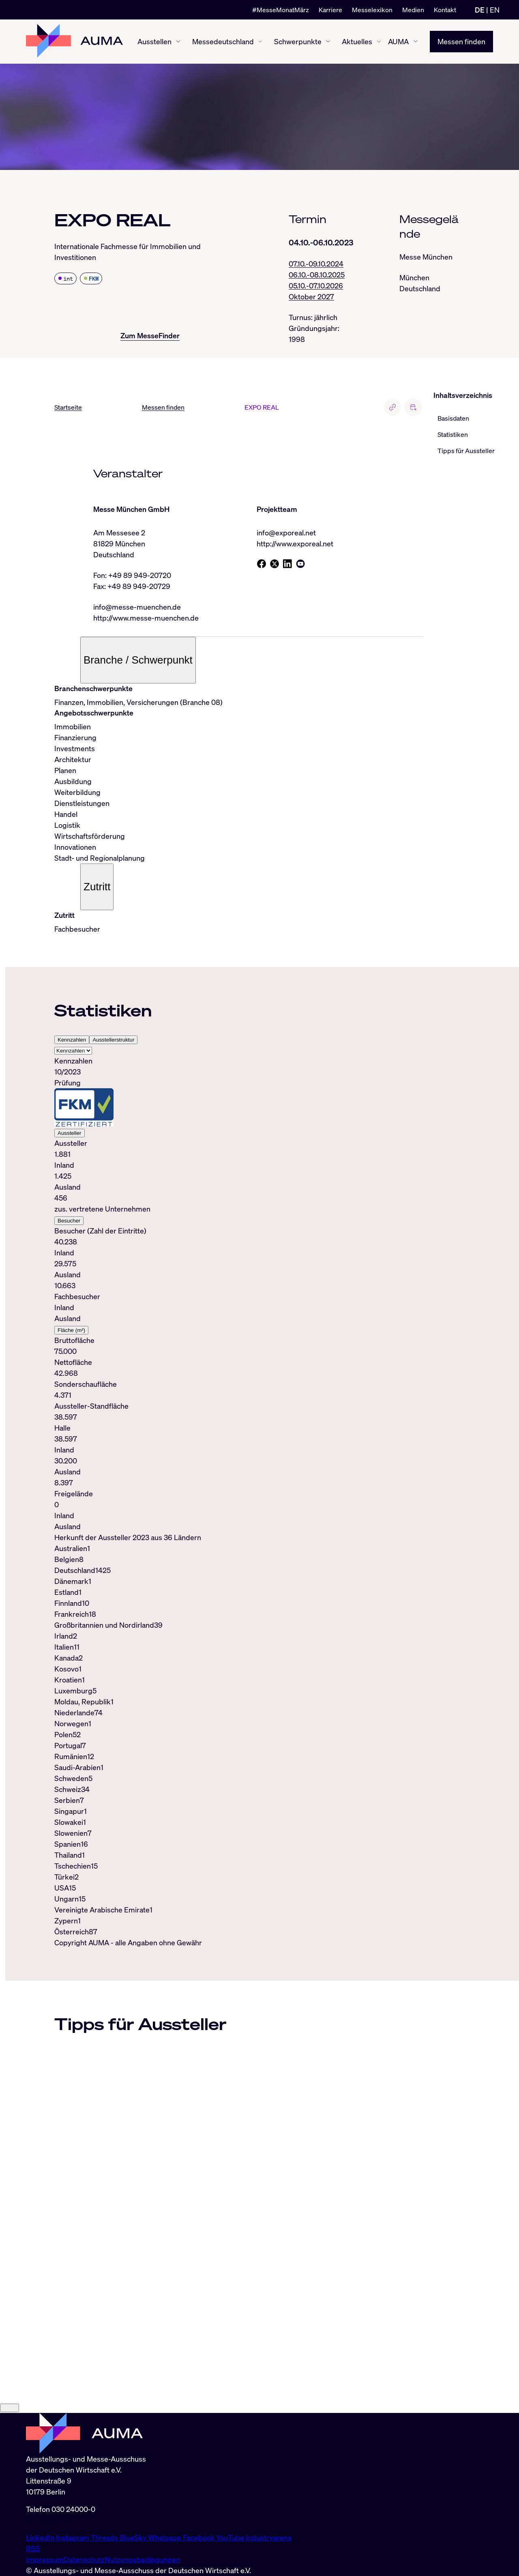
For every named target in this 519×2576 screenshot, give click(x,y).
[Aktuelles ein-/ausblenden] (379, 41)
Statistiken (453, 434)
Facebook (199, 2537)
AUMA (398, 41)
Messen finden (461, 41)
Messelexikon (372, 9)
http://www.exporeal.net (295, 543)
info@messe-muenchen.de (137, 607)
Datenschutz (84, 2559)
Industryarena (268, 2537)
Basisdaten (453, 418)
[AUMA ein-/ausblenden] (415, 41)
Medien (413, 9)
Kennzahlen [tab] (72, 1040)
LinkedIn (41, 2537)
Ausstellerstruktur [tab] (113, 1040)
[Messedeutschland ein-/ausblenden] (260, 41)
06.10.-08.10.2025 (317, 274)
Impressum (45, 2559)
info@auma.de (49, 2520)
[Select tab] (73, 1051)
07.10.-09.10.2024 (316, 264)
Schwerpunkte (298, 41)
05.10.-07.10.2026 (316, 285)
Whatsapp (165, 2537)
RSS (33, 2548)
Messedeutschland (223, 41)
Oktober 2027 (311, 296)
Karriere (330, 9)
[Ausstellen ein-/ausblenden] (178, 41)
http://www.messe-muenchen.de (146, 618)
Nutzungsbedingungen (142, 2559)
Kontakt (445, 9)
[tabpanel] (239, 1294)
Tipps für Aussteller (466, 451)
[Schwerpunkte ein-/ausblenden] (328, 41)
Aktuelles (357, 41)
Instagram (73, 2537)
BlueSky (134, 2537)
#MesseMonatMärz (280, 9)
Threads (105, 2537)
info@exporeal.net (286, 532)
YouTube (231, 2537)
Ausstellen (154, 41)
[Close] (9, 2408)
